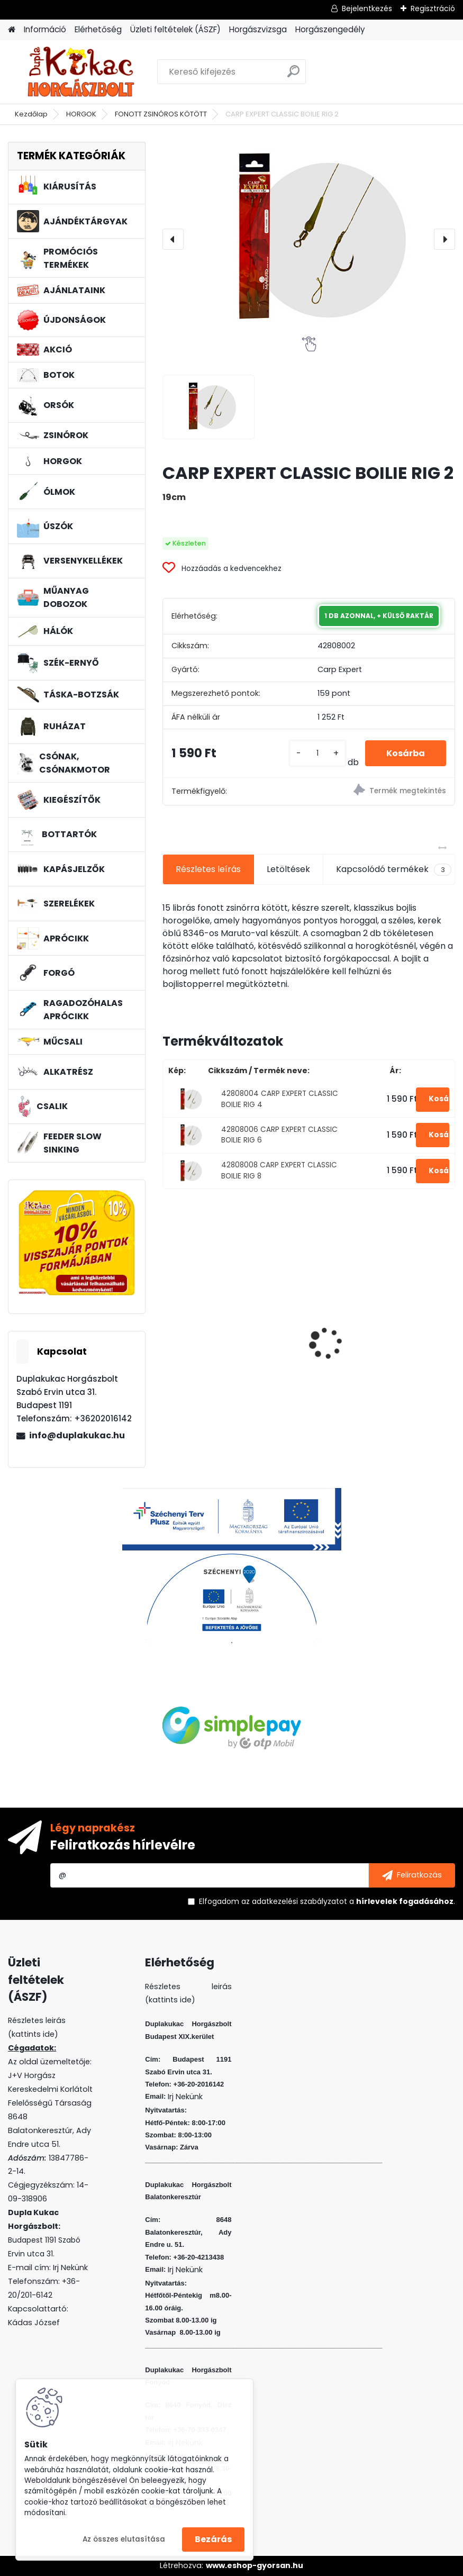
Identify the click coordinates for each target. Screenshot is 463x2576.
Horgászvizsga (258, 29)
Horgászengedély (330, 29)
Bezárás (213, 2539)
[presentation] (173, 239)
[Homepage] (11, 30)
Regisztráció (433, 8)
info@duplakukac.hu (77, 1435)
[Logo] (80, 72)
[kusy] (317, 753)
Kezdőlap (31, 114)
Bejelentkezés (367, 8)
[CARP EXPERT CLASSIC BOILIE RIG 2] (308, 239)
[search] (293, 75)
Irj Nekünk (70, 2267)
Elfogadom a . (327, 1901)
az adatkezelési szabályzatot (294, 1901)
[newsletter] (412, 1875)
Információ (45, 29)
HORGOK (81, 114)
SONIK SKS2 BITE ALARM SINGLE (233, 1350)
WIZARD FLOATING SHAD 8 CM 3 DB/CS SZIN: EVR (384, 1326)
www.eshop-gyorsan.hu (254, 2565)
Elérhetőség (98, 29)
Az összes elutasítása (124, 2539)
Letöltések (288, 869)
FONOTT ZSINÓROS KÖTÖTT (161, 114)
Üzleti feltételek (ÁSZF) (175, 29)
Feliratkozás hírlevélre (122, 1845)
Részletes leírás (208, 869)
